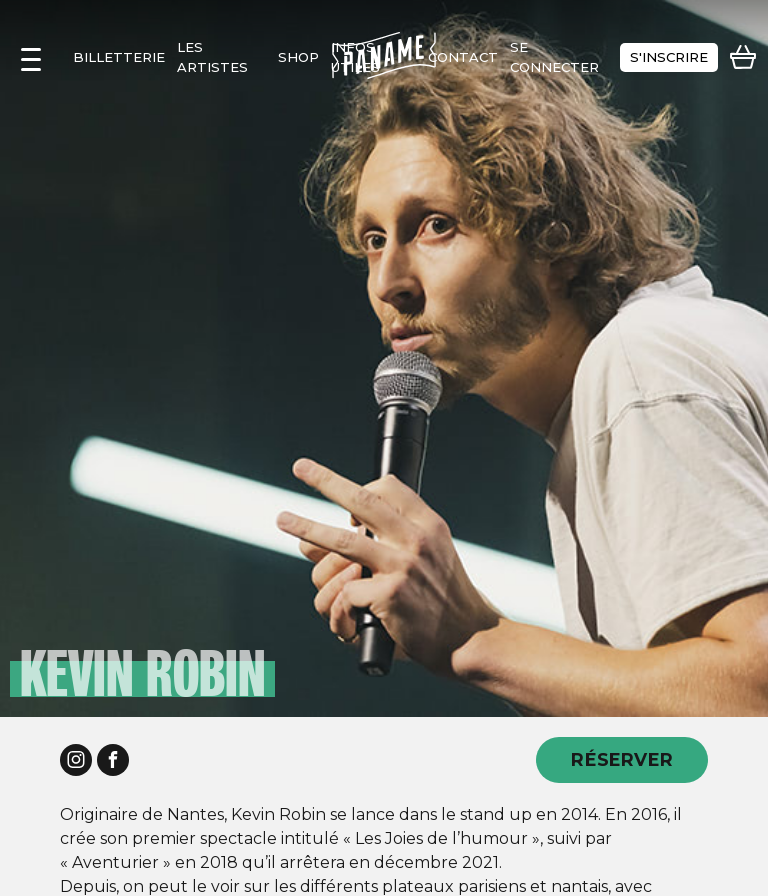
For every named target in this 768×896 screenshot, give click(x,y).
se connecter (554, 57)
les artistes (212, 57)
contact (463, 57)
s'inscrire (669, 57)
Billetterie (119, 57)
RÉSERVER (622, 759)
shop (298, 57)
